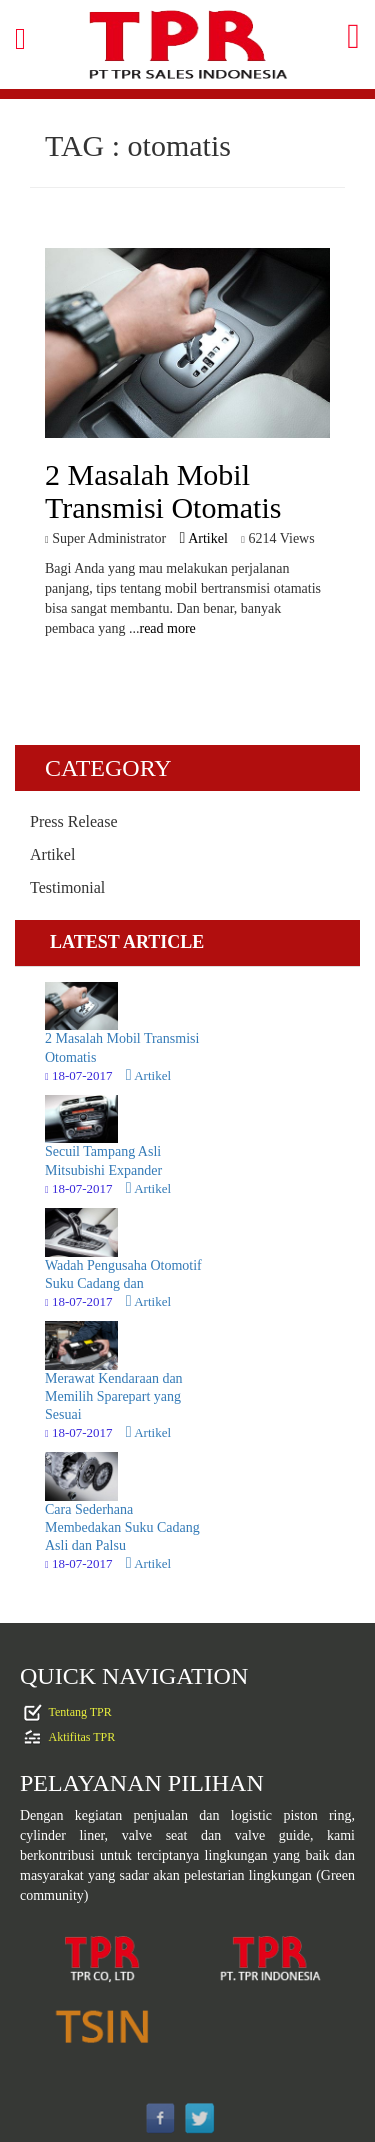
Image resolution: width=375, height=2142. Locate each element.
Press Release (74, 821)
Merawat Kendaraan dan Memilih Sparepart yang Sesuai (114, 1396)
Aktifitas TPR (82, 1736)
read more (167, 628)
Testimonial (67, 887)
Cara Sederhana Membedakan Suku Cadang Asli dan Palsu (122, 1527)
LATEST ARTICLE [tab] (127, 942)
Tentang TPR (80, 1711)
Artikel (204, 538)
